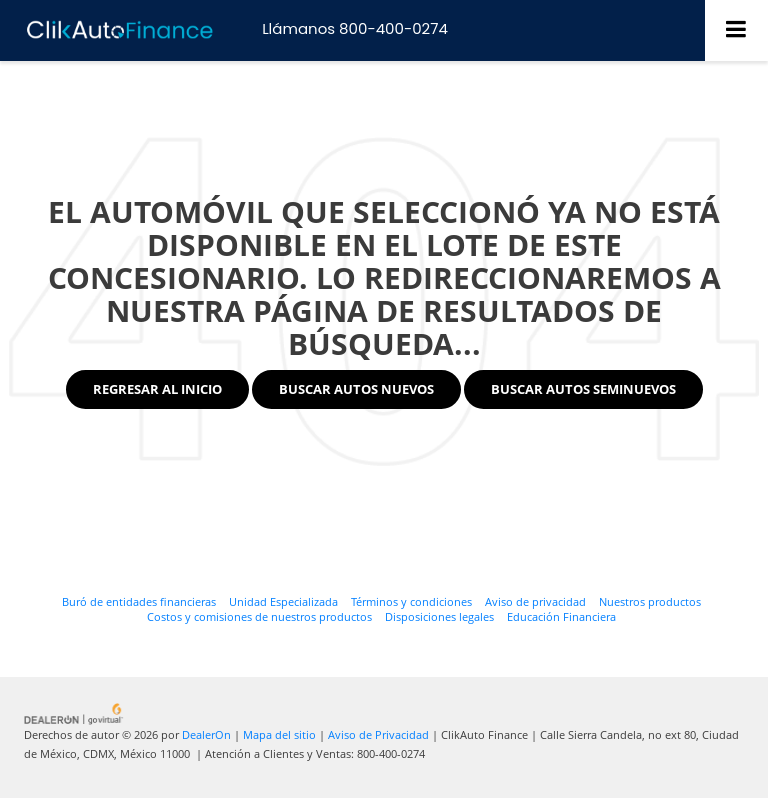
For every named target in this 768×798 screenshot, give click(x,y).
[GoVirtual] (75, 713)
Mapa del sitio (279, 734)
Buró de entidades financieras (139, 601)
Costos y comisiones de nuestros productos (259, 616)
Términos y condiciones (411, 601)
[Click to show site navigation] (736, 30)
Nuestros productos (650, 601)
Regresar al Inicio (157, 389)
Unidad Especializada (283, 601)
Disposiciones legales (439, 616)
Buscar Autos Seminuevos (583, 389)
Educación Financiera (561, 616)
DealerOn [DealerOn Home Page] (206, 734)
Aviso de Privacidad (378, 734)
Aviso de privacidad (535, 601)
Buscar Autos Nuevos (356, 389)
